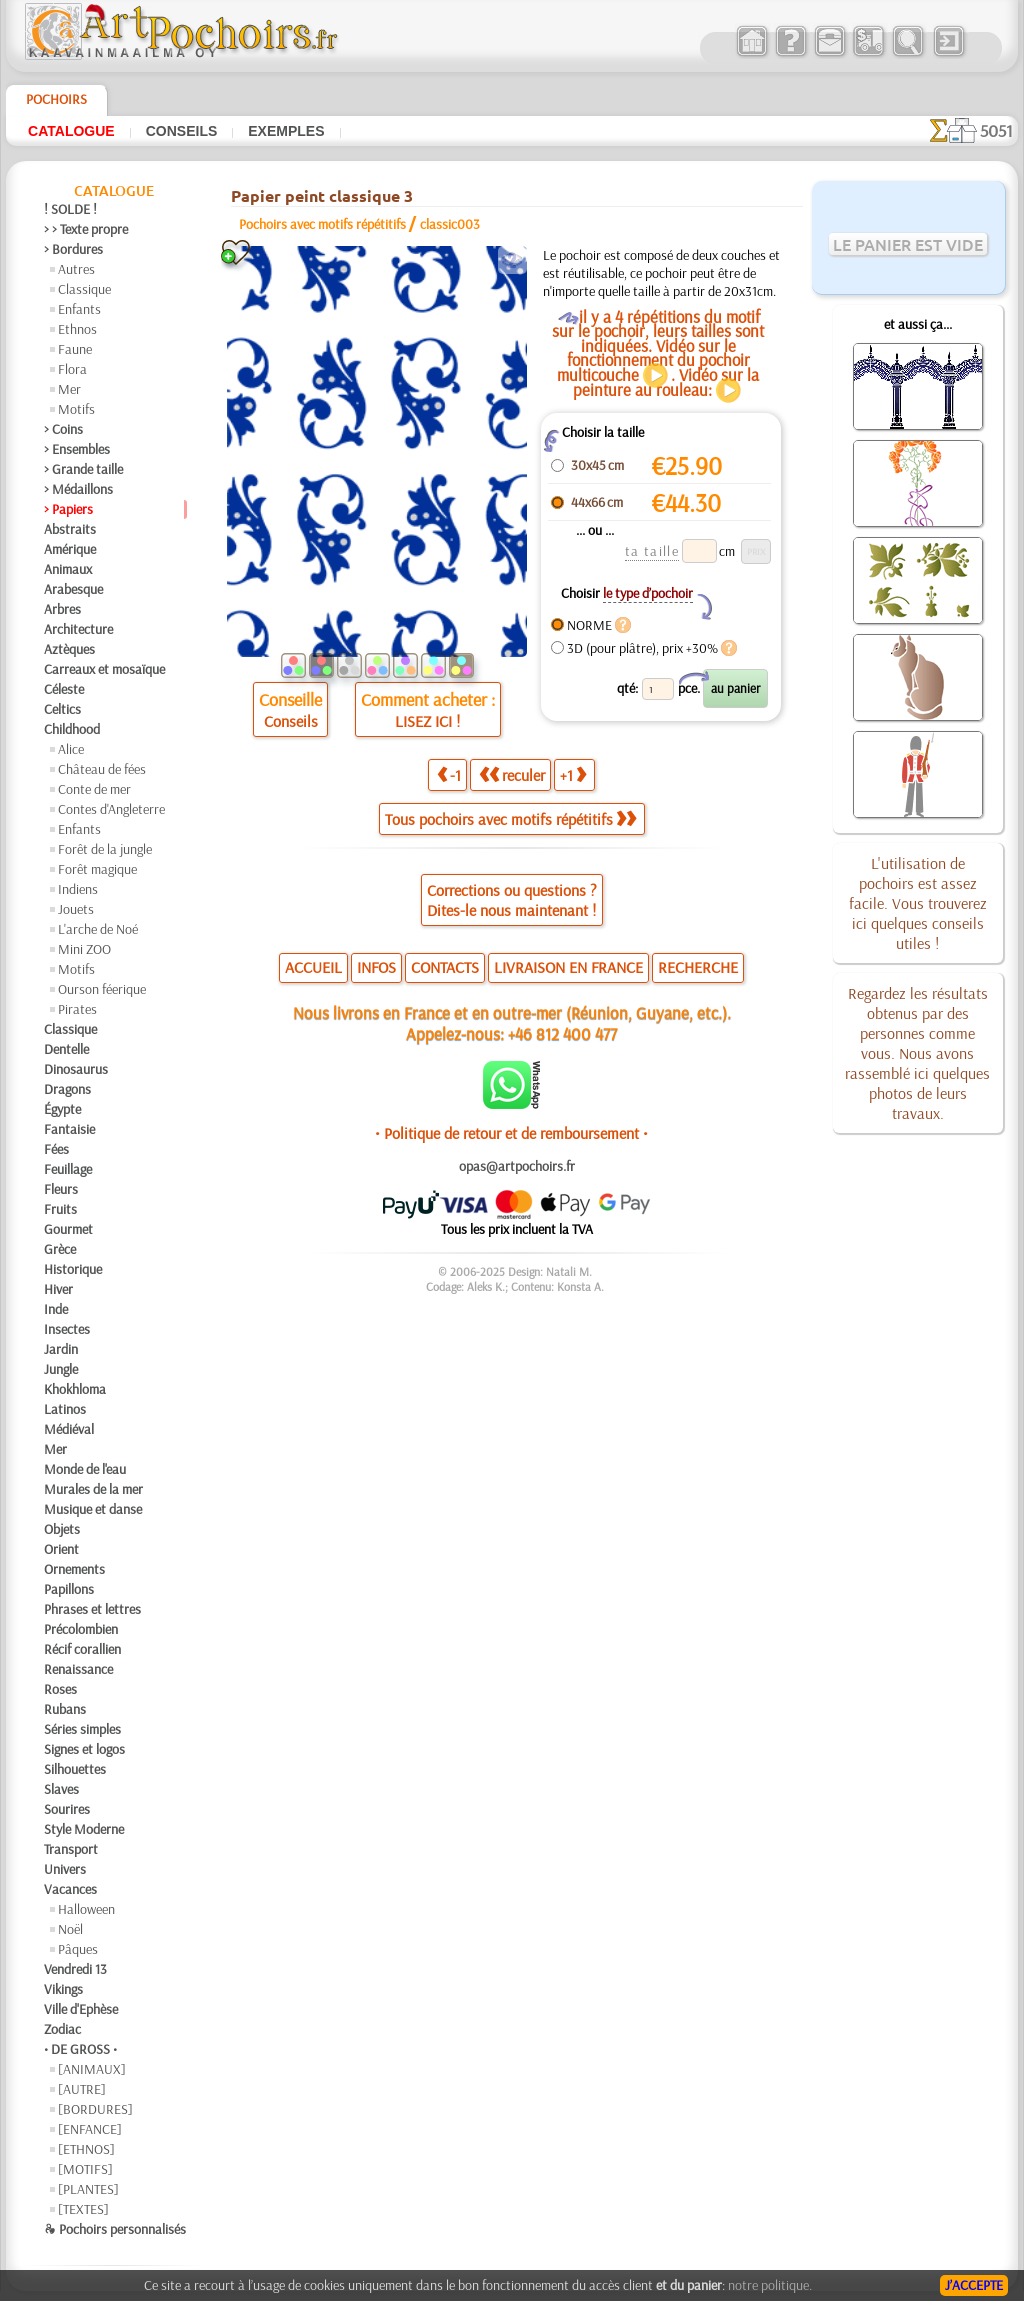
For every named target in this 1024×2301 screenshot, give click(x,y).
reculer (512, 775)
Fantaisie (69, 1129)
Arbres (62, 609)
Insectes (67, 1329)
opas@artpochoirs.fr (517, 1166)
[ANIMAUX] (92, 2069)
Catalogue (71, 131)
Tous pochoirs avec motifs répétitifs (510, 819)
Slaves (61, 1789)
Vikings (63, 1989)
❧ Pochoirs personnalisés (115, 2229)
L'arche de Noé (98, 929)
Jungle (61, 1369)
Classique (84, 289)
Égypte (62, 1109)
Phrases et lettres (92, 1609)
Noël (70, 1929)
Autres (76, 269)
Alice (71, 749)
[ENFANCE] (90, 2129)
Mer (69, 389)
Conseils (182, 131)
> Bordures (73, 249)
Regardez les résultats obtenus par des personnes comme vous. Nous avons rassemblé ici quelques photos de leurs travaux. (917, 1053)
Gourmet (68, 1229)
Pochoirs (56, 99)
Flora (72, 369)
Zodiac (62, 2029)
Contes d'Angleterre (111, 809)
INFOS (376, 967)
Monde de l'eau (85, 1469)
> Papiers (68, 509)
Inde (56, 1309)
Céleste (64, 689)
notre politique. (770, 2285)
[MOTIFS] (85, 2169)
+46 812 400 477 (562, 1033)
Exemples (286, 131)
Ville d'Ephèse (81, 2009)
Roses (60, 1689)
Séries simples (82, 1729)
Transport (71, 1849)
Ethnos (77, 329)
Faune (75, 349)
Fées (56, 1149)
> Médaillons (78, 489)
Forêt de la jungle (105, 849)
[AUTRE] (82, 2089)
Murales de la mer (93, 1489)
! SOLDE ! (70, 209)
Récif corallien (82, 1649)
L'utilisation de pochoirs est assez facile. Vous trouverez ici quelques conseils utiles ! (918, 903)
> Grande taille (83, 469)
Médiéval (69, 1429)
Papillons (69, 1589)
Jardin (61, 1349)
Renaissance (78, 1669)
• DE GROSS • (80, 2049)
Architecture (78, 629)
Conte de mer (94, 789)
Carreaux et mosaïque (104, 669)
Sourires (67, 1809)
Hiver (58, 1289)
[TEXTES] (83, 2209)
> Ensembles (77, 449)
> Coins (63, 429)
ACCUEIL (313, 967)
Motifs (76, 409)
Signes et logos (84, 1749)
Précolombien (81, 1629)
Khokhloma (75, 1389)
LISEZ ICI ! (427, 721)
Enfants (79, 309)
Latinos (65, 1409)
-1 (449, 775)
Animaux (68, 569)
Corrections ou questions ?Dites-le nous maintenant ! (512, 900)
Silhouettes (75, 1769)
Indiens (78, 889)
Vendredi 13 (75, 1969)
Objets (62, 1529)
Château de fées (102, 769)
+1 (573, 775)
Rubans (65, 1709)
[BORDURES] (95, 2109)
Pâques (78, 1949)
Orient (61, 1549)
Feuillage (68, 1169)
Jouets (76, 909)
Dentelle (66, 1049)
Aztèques (69, 649)
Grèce (60, 1249)
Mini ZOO (84, 949)
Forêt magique (97, 869)
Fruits (60, 1209)
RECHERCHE (698, 967)
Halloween (86, 1909)
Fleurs (61, 1189)
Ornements (74, 1569)
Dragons (67, 1089)
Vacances (70, 1889)
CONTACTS (445, 967)
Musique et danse (93, 1509)
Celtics (62, 709)
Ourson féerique (102, 989)
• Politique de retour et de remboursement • (511, 1133)
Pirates (77, 1009)
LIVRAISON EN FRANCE (568, 967)
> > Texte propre (86, 229)
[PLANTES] (88, 2189)
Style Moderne (84, 1829)
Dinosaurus (76, 1069)
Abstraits (70, 529)
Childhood (72, 729)
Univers (65, 1869)
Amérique (70, 549)
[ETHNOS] (86, 2149)
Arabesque (73, 589)
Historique (73, 1269)
